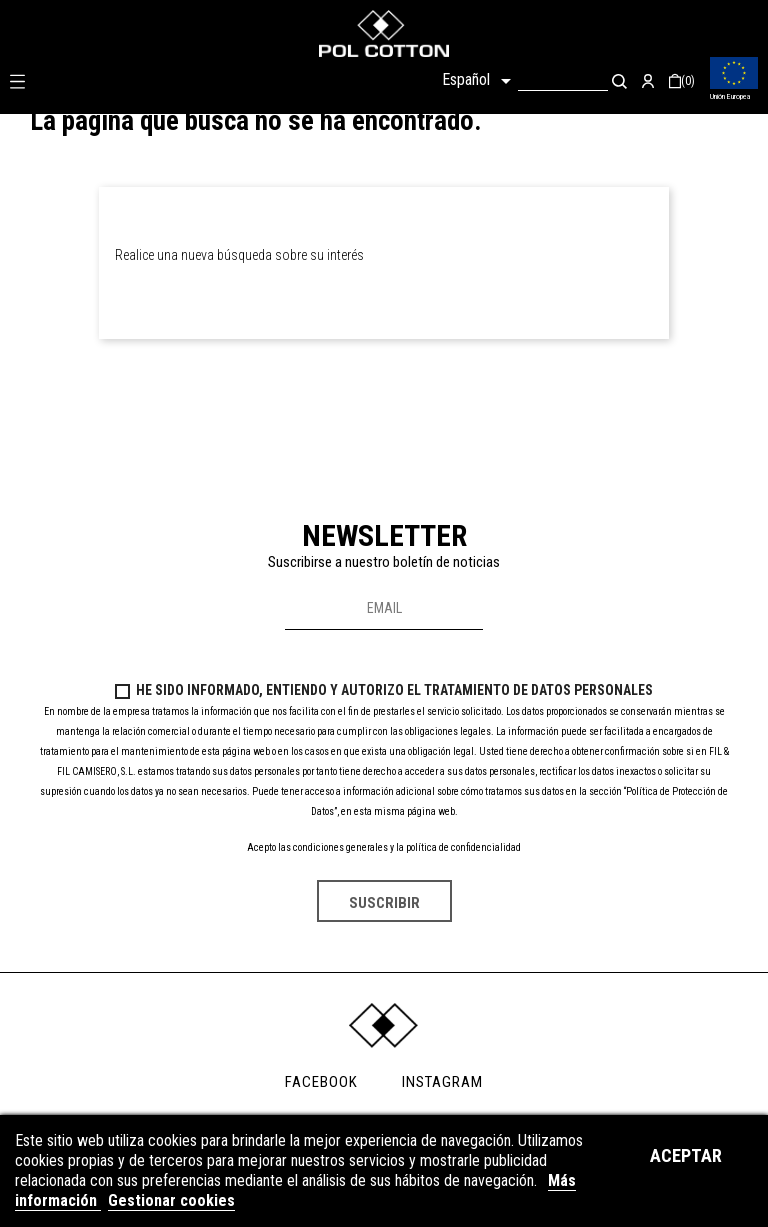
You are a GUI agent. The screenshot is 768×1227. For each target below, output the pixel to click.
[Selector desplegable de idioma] (480, 81)
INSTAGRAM (442, 1082)
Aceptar (686, 1155)
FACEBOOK (321, 1082)
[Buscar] (563, 80)
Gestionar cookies (171, 1200)
